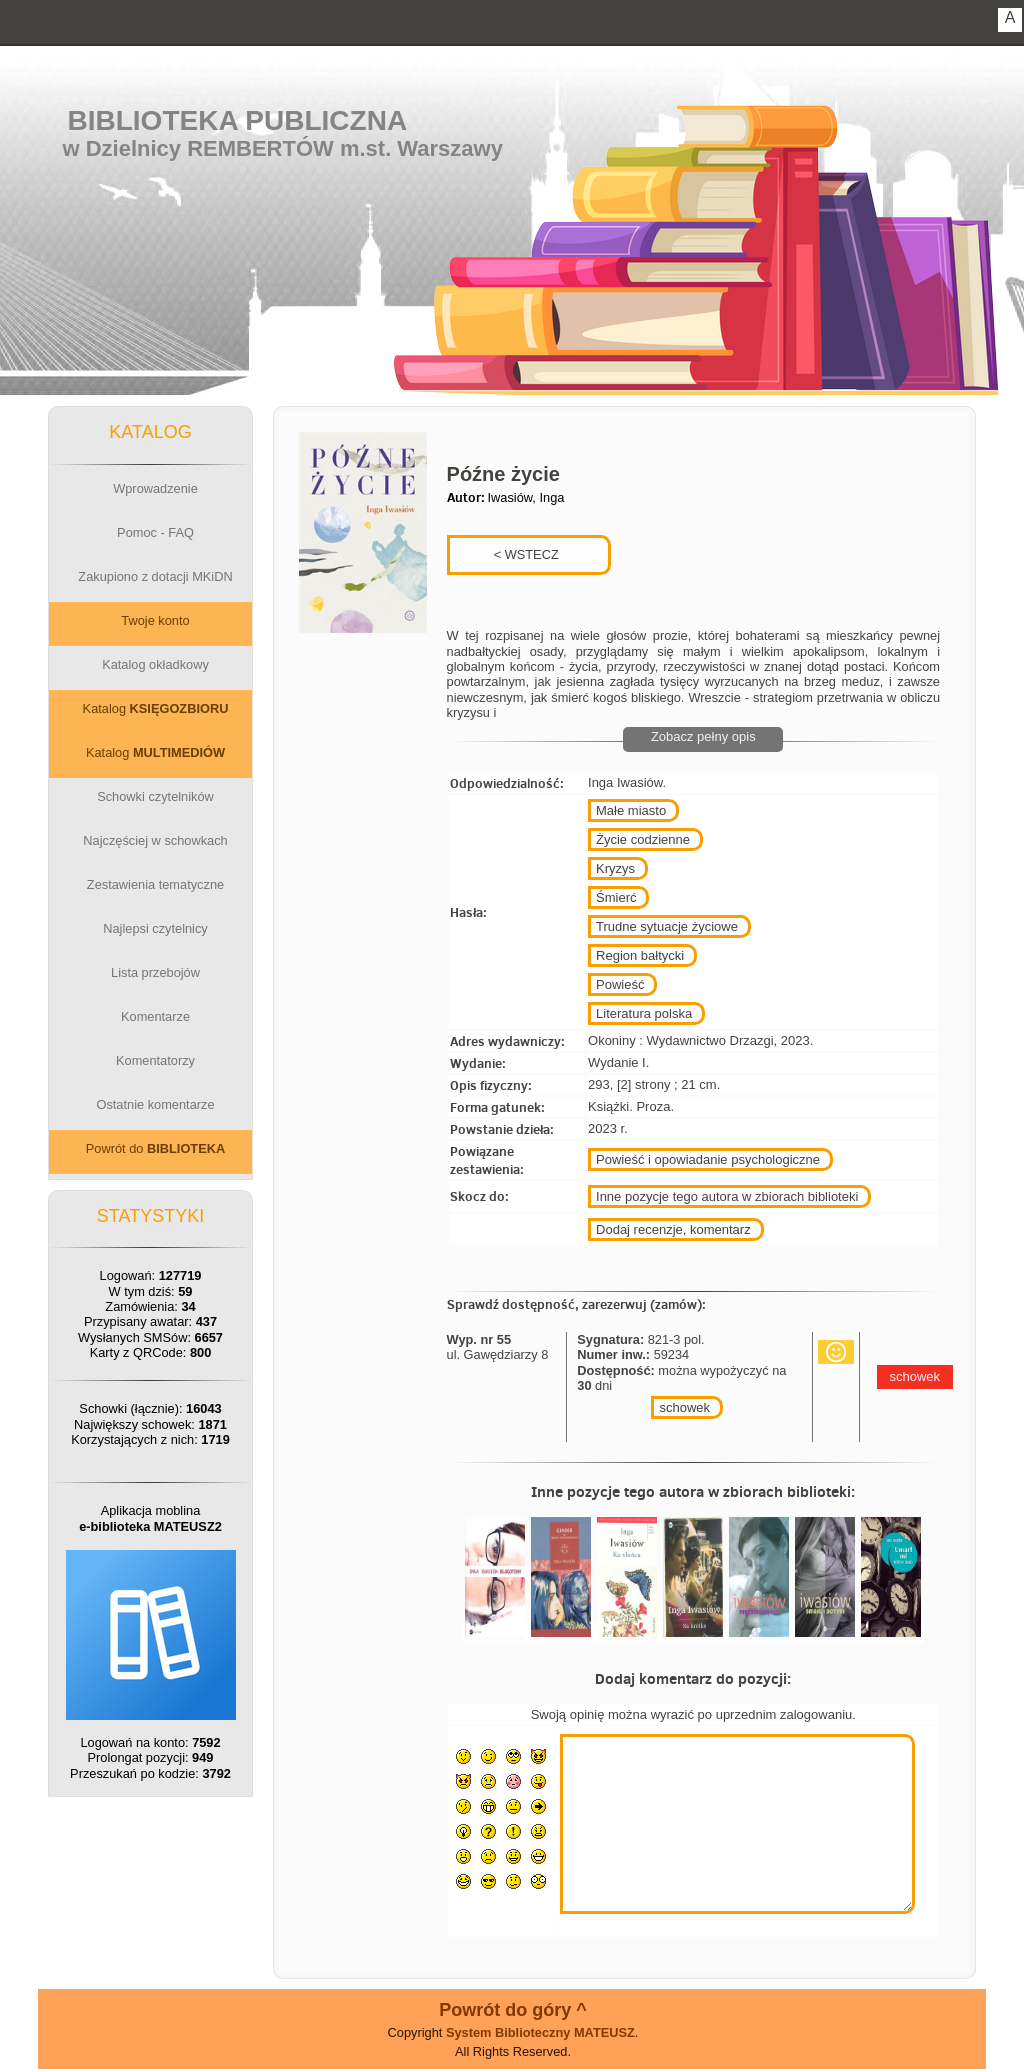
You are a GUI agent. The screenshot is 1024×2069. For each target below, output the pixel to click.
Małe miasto (631, 810)
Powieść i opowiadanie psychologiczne (708, 1159)
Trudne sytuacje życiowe (667, 926)
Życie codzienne (643, 839)
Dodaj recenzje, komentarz (673, 1229)
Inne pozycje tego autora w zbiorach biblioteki (727, 1196)
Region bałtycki (640, 955)
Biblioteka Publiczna (238, 120)
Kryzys (615, 868)
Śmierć (616, 897)
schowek (684, 1407)
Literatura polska (644, 1013)
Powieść (620, 984)
